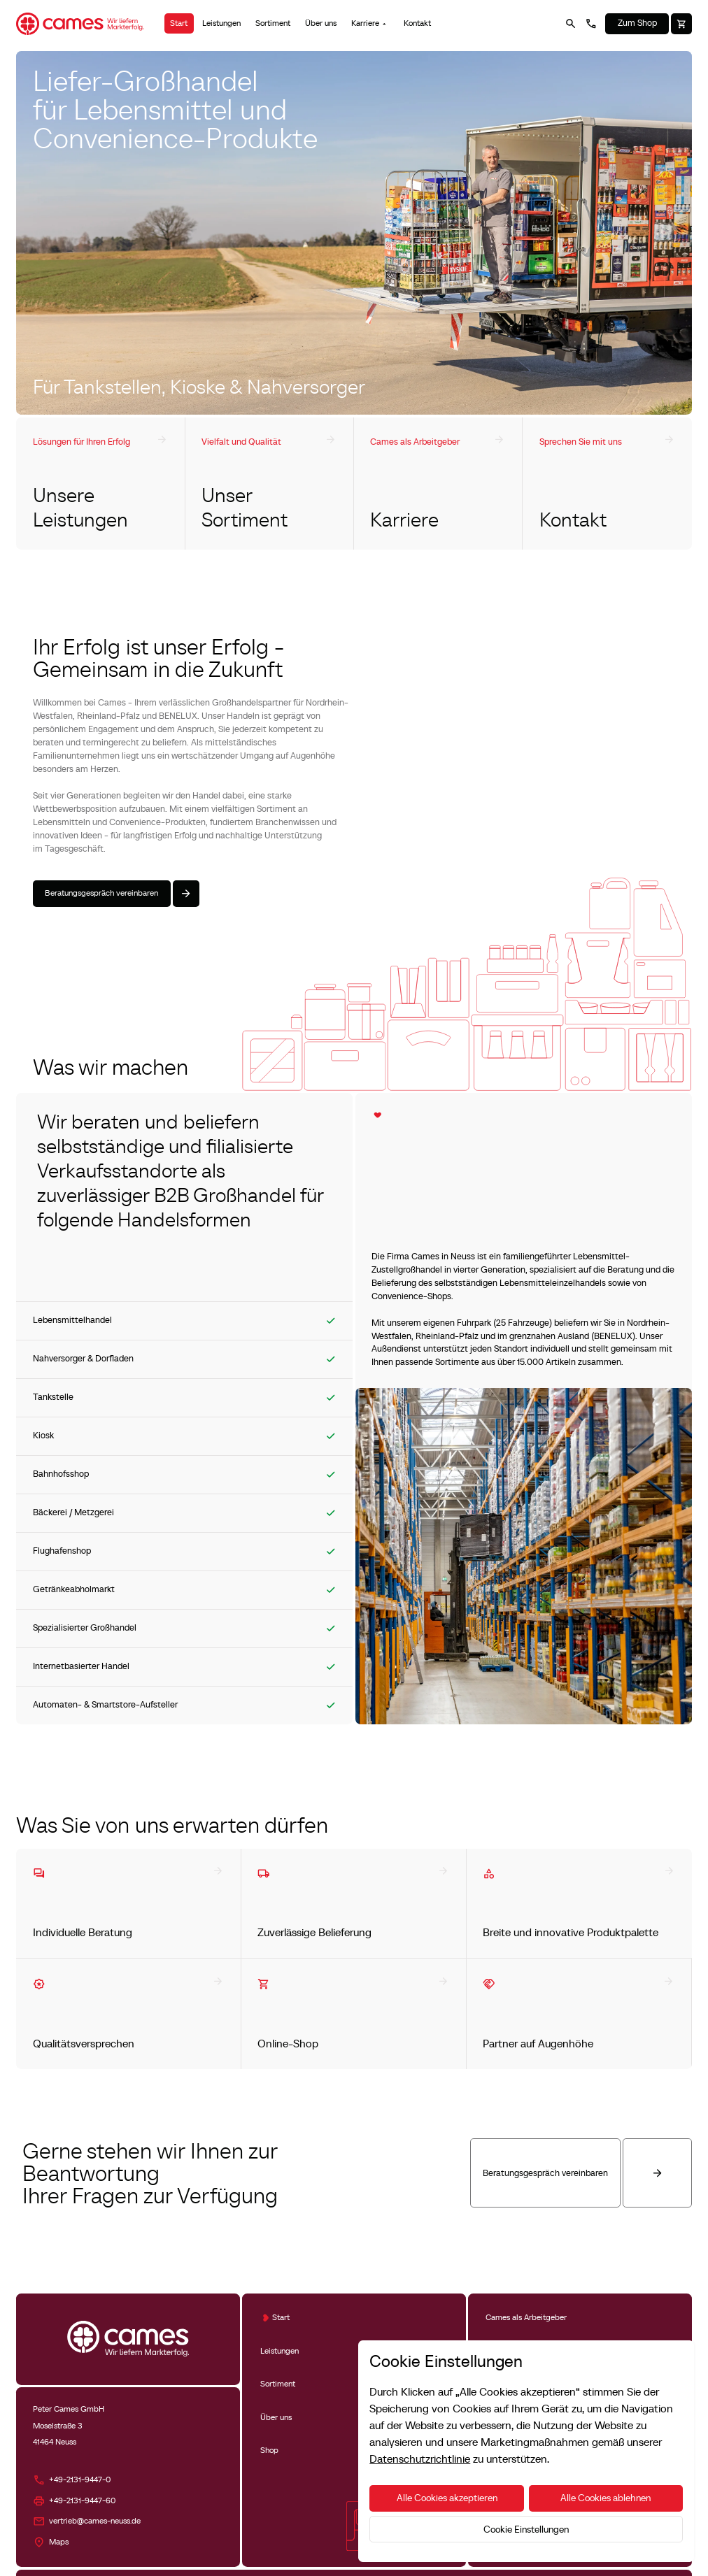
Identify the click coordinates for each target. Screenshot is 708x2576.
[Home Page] (79, 24)
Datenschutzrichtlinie (419, 2459)
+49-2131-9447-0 (80, 2479)
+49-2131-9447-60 (82, 2500)
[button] (370, 23)
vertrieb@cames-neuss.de (95, 2521)
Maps (59, 2542)
